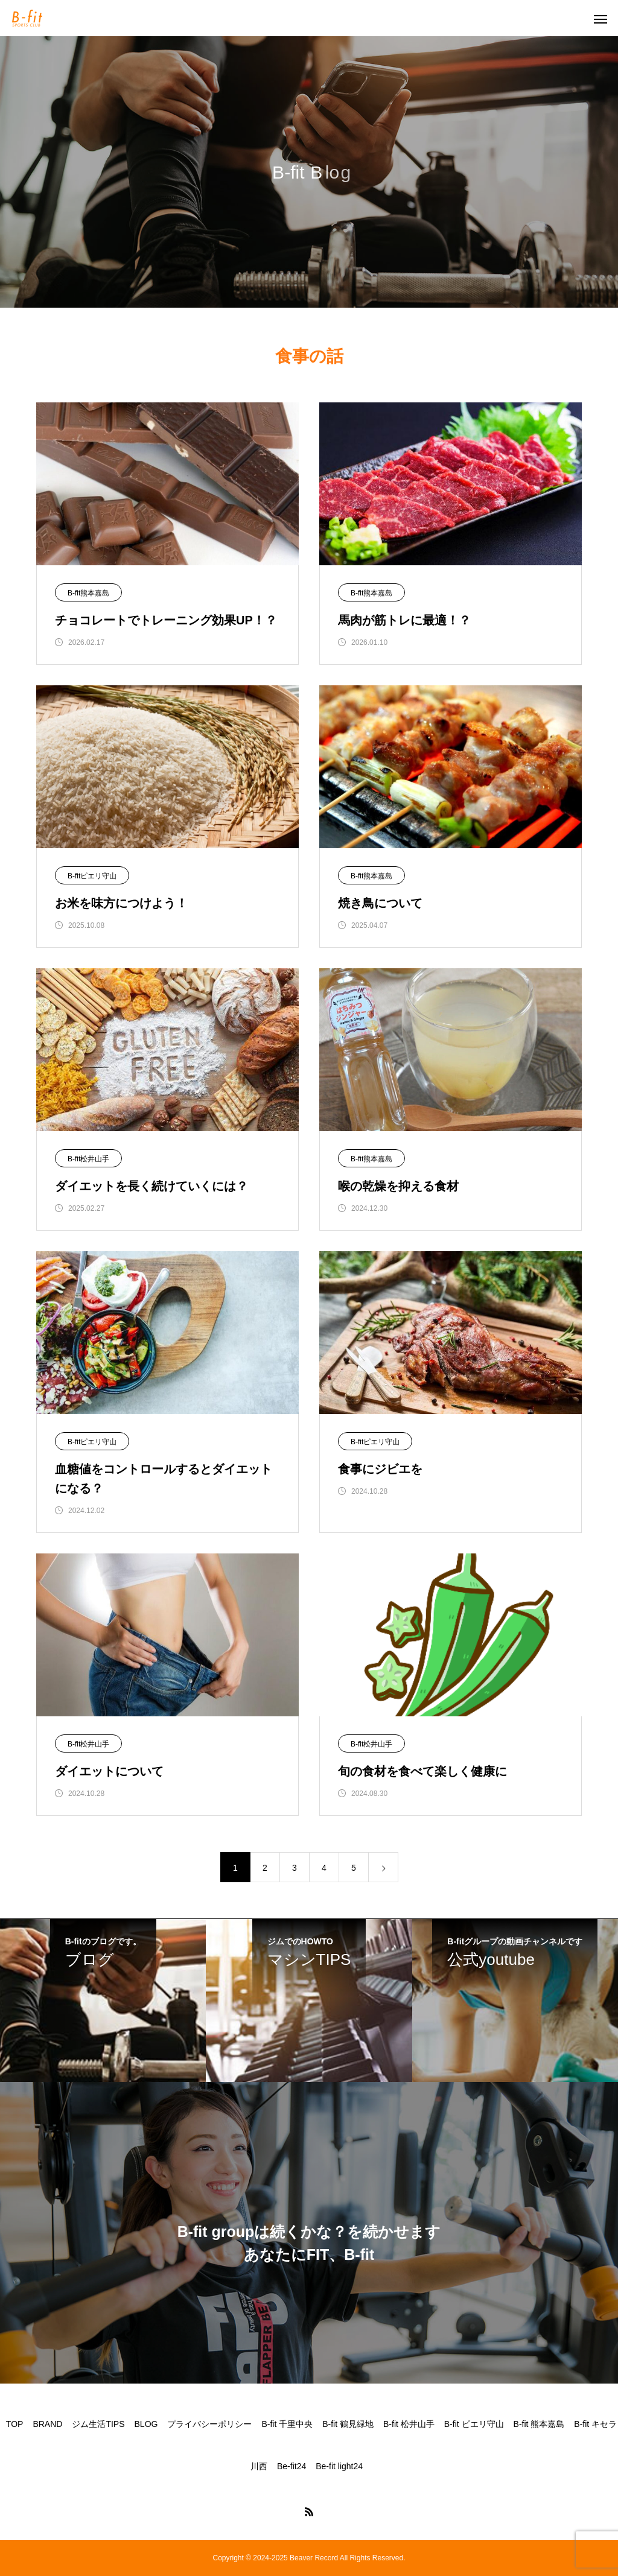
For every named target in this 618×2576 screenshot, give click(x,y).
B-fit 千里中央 (287, 2424)
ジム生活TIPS (98, 2424)
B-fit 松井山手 (409, 2424)
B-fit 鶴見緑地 (348, 2424)
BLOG (146, 2424)
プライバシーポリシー (209, 2424)
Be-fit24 (291, 2466)
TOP (15, 2424)
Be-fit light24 (339, 2466)
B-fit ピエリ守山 (474, 2424)
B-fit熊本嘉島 (88, 593)
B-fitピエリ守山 (92, 876)
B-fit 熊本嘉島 (539, 2424)
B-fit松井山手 (88, 1159)
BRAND (47, 2424)
